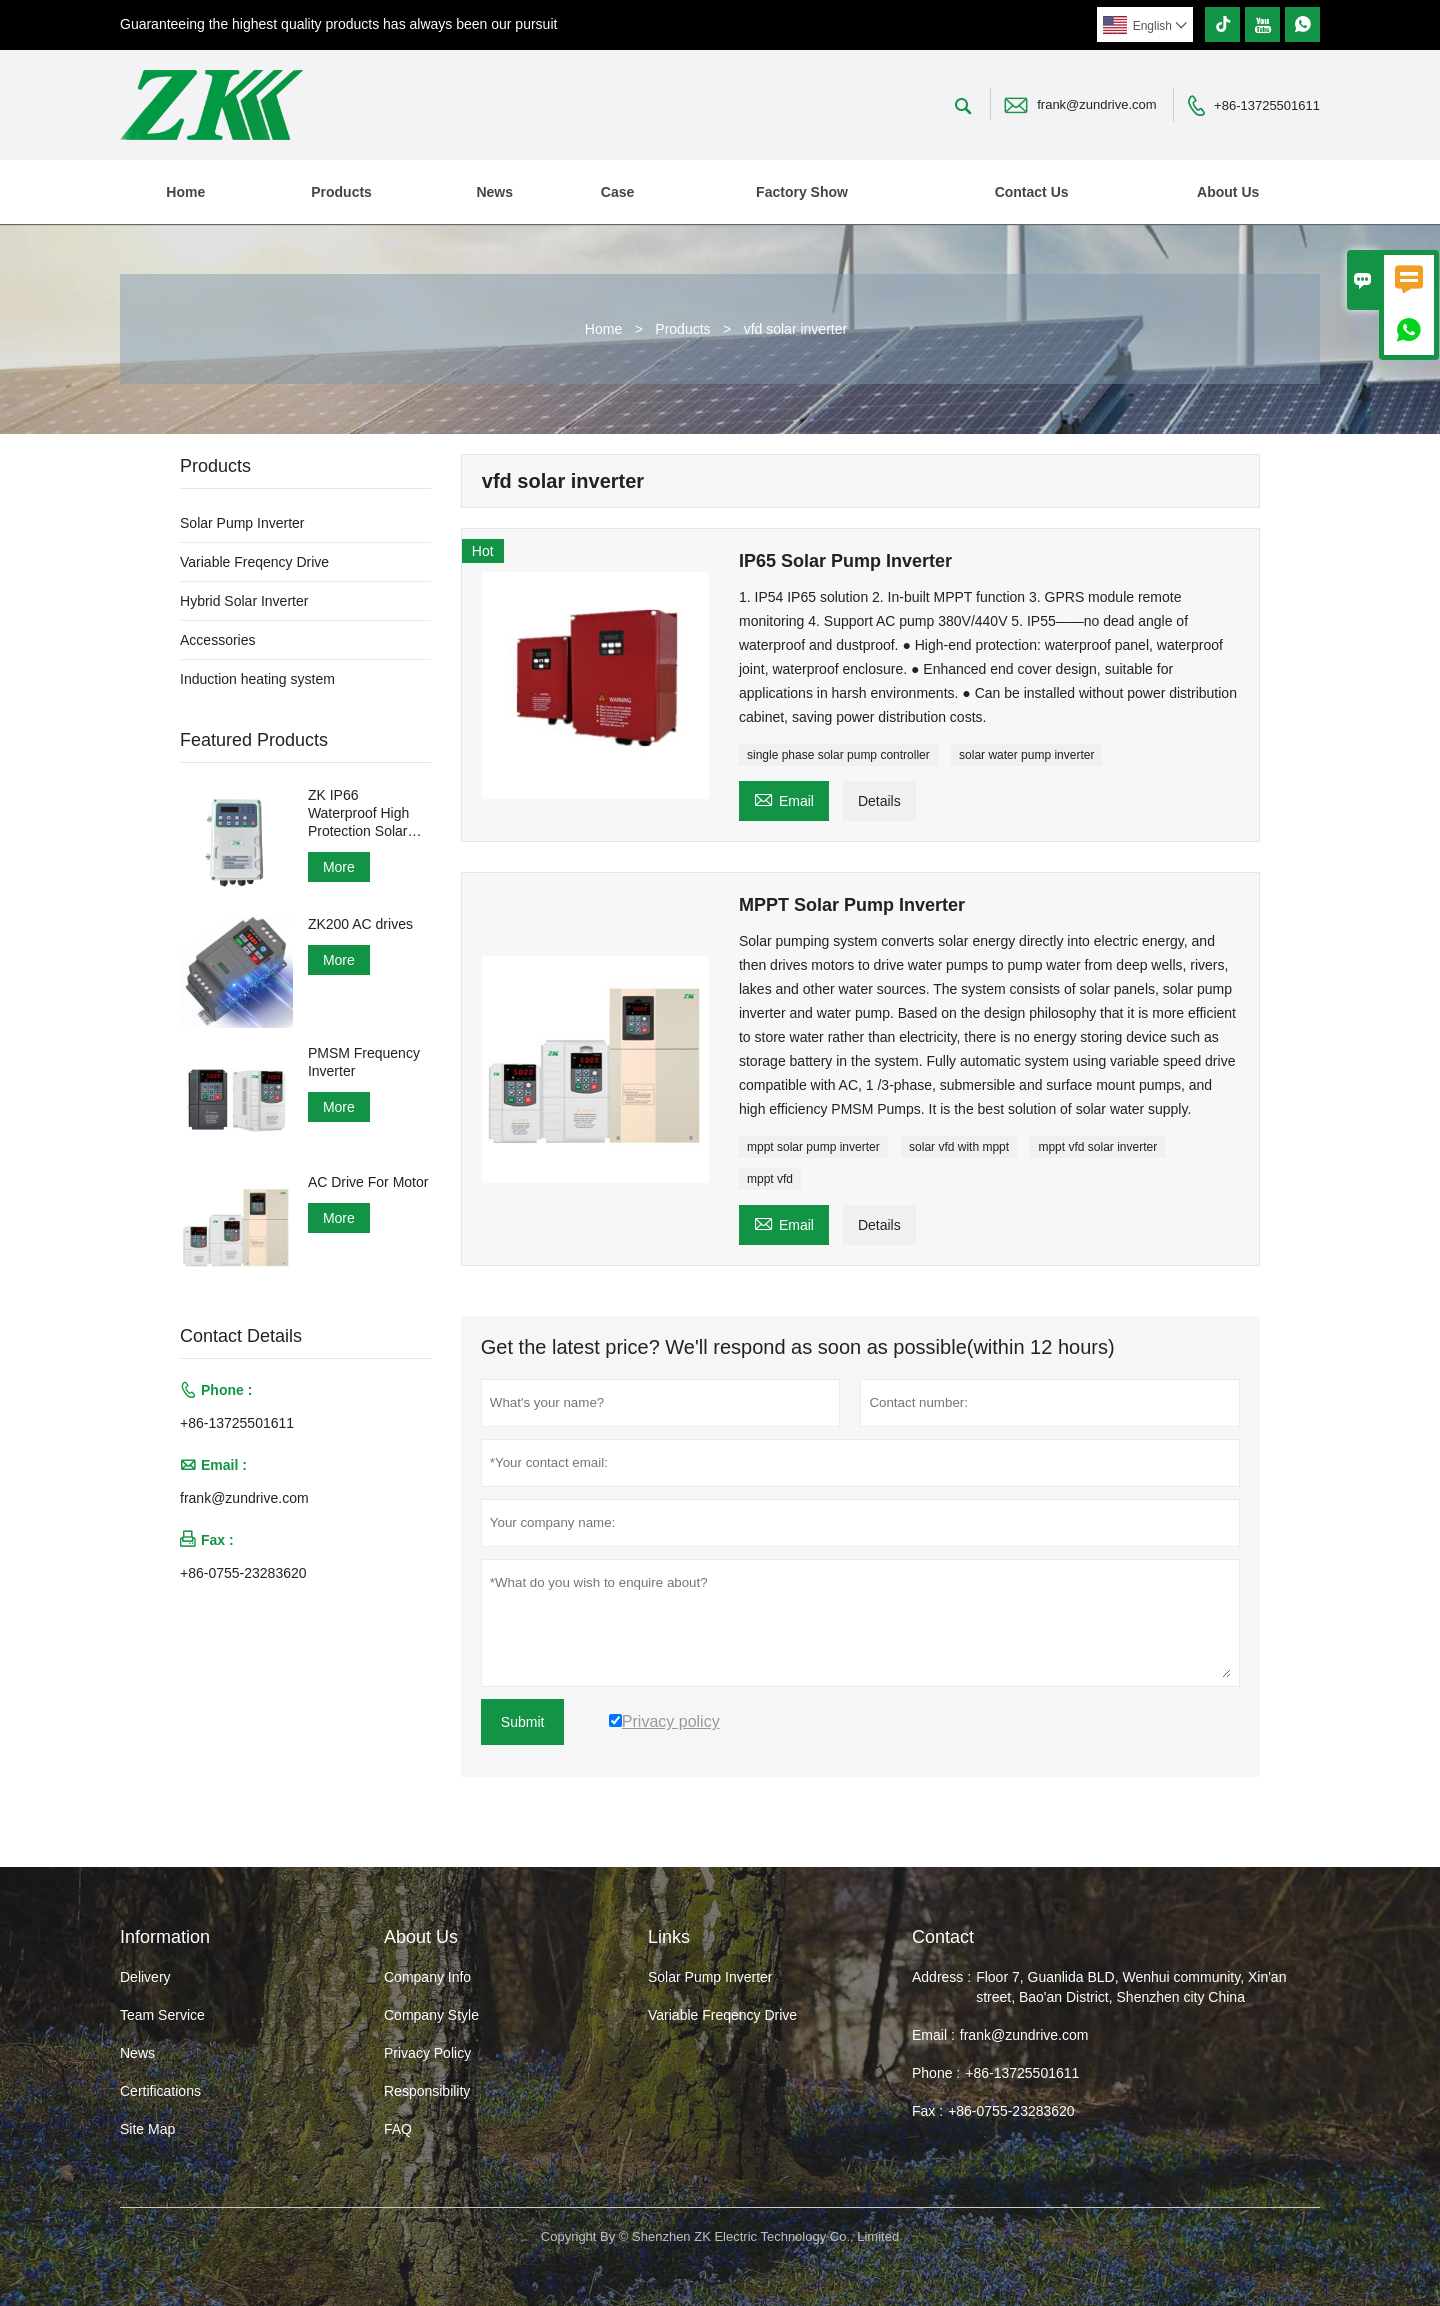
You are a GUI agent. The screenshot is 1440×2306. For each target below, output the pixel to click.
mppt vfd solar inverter (1097, 1147)
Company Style (431, 2015)
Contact (943, 1937)
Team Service (162, 2015)
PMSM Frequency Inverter (364, 1062)
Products (341, 192)
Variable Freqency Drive (254, 562)
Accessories (217, 640)
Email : (933, 2035)
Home (185, 192)
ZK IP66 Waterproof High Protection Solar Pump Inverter (358, 813)
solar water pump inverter (1026, 755)
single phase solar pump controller (838, 755)
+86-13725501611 (1267, 105)
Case (617, 192)
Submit (523, 1722)
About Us (1228, 192)
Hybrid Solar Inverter (244, 601)
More (339, 867)
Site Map (147, 2129)
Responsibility (427, 2091)
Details (879, 801)
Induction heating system (257, 679)
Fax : (927, 2111)
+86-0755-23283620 (243, 1573)
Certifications (160, 2091)
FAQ (398, 2129)
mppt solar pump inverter (813, 1147)
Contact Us (1032, 192)
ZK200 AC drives (360, 924)
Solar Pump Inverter (242, 523)
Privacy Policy (427, 2053)
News (494, 192)
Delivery (145, 1977)
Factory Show (802, 192)
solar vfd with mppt (959, 1147)
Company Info (427, 1977)
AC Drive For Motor (368, 1182)
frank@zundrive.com (1096, 104)
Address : (941, 1977)
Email (784, 798)
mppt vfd (770, 1179)
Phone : (936, 2073)
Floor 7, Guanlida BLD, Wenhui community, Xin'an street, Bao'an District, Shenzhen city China (1131, 1987)
